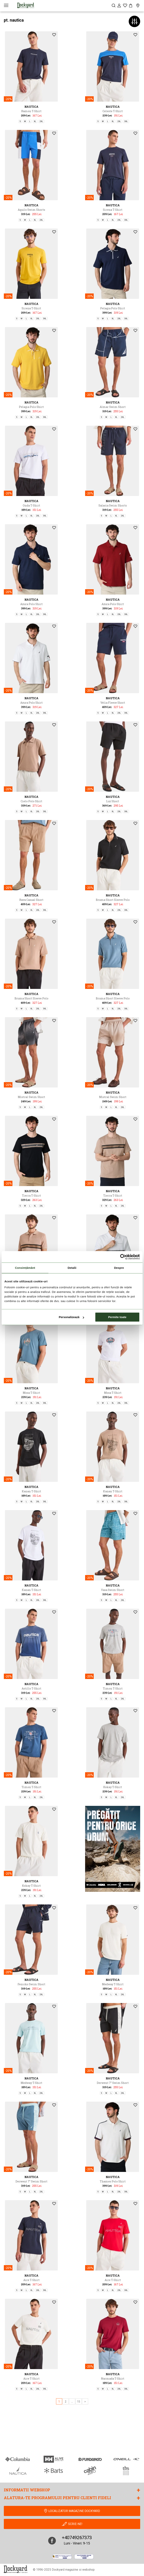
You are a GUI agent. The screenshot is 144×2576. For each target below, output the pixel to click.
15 (78, 2401)
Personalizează (71, 1317)
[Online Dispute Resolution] (84, 2556)
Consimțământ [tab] (25, 1267)
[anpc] (62, 2556)
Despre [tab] (119, 1267)
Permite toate (117, 1317)
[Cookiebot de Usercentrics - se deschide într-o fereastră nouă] (123, 1257)
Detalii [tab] (72, 1267)
